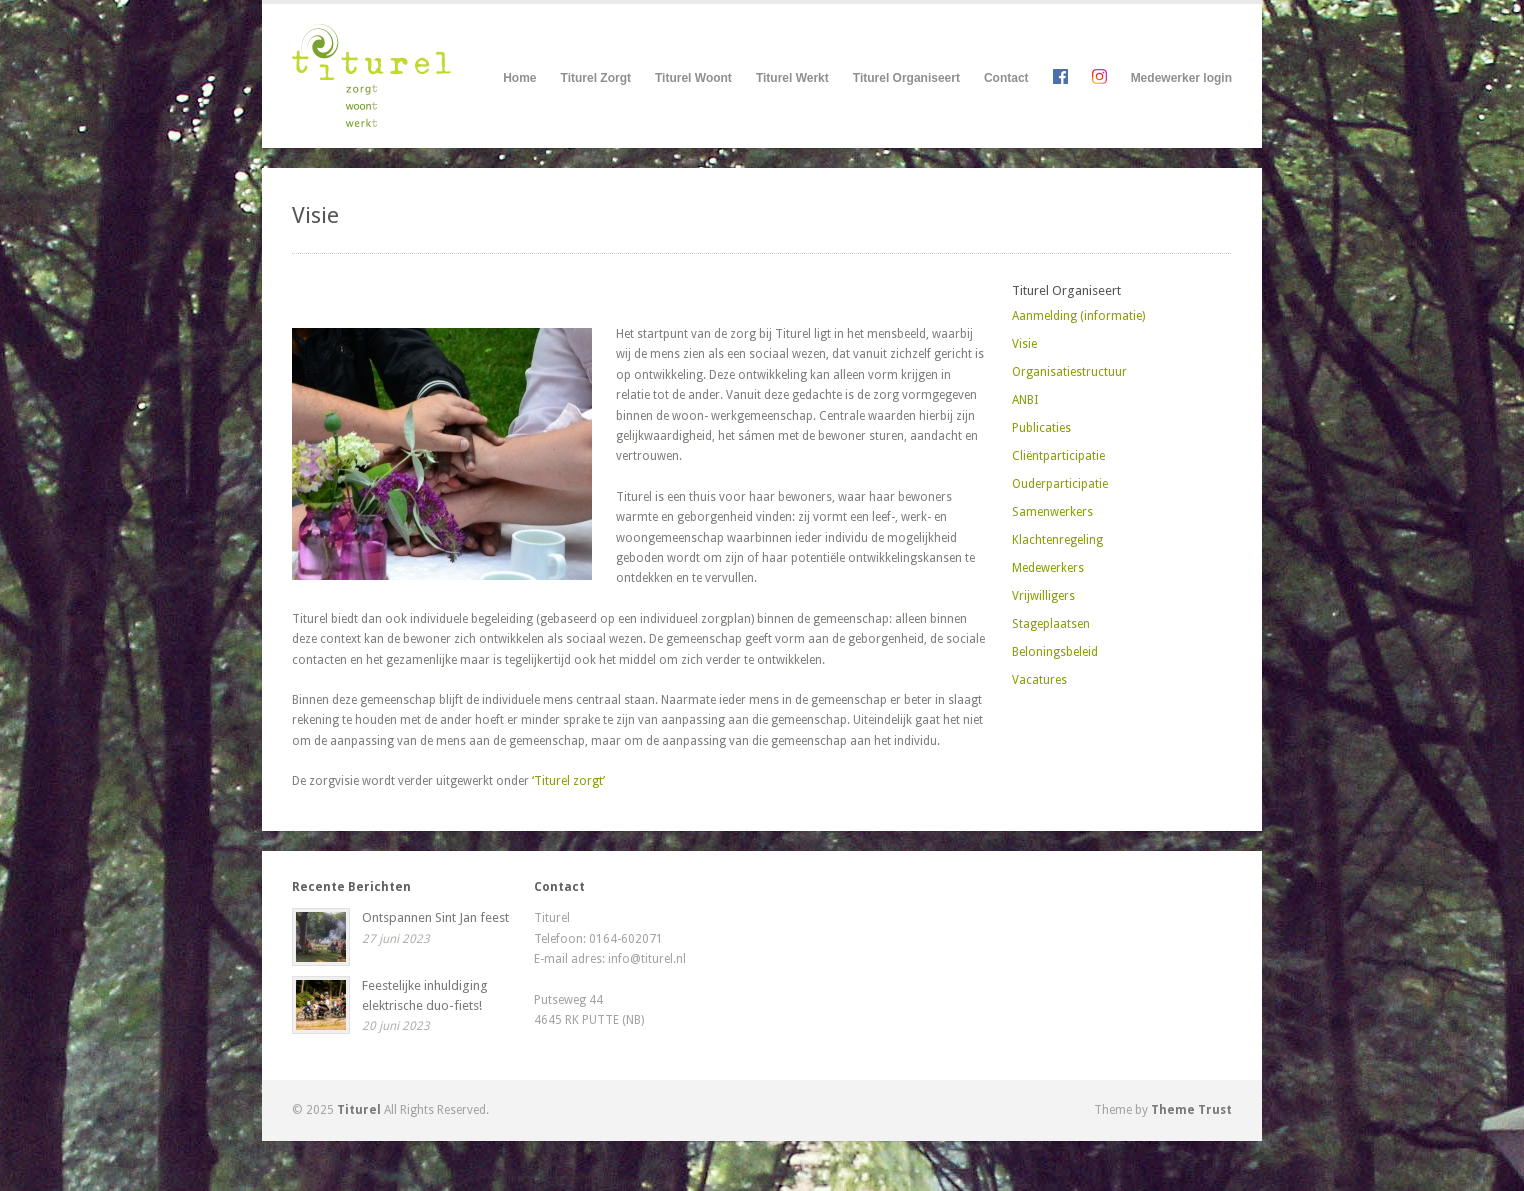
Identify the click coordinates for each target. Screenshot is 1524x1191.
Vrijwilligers (1043, 596)
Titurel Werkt (792, 78)
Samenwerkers (1052, 512)
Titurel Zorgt (596, 78)
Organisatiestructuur (1069, 372)
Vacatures (1039, 680)
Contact (1006, 78)
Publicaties (1041, 428)
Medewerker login (1181, 78)
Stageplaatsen (1051, 624)
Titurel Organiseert (906, 78)
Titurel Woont (693, 78)
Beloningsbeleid (1055, 652)
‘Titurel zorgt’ (568, 781)
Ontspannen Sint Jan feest (435, 917)
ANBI (1025, 400)
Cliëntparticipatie (1058, 456)
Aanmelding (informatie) (1078, 316)
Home (519, 78)
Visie (1024, 344)
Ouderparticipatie (1060, 484)
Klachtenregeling (1057, 540)
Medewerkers (1048, 568)
